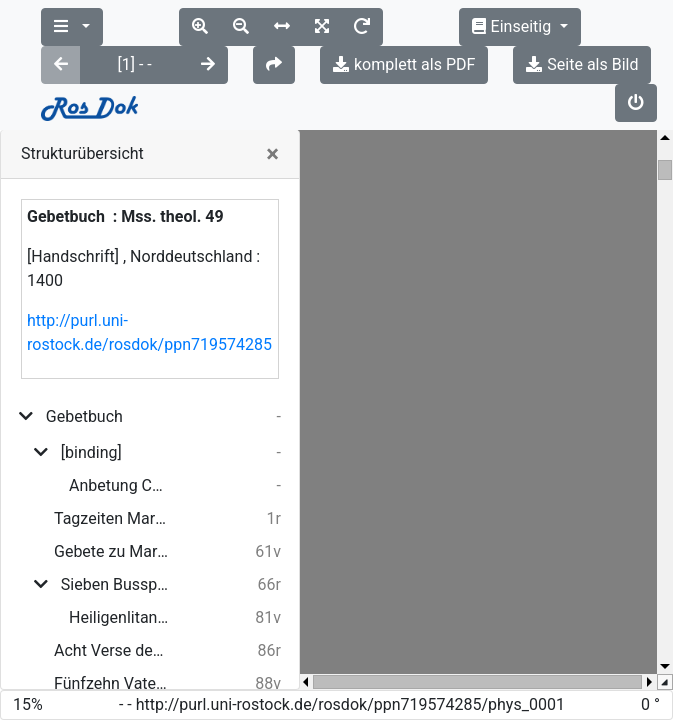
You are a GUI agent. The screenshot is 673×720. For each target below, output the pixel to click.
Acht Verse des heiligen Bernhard (111, 574)
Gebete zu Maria (111, 475)
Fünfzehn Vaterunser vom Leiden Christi (111, 607)
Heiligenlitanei (119, 541)
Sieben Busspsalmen (115, 508)
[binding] (91, 376)
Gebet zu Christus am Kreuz (111, 640)
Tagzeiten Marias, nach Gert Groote (111, 442)
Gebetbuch (84, 340)
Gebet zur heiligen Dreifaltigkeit (111, 673)
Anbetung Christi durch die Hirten (119, 409)
